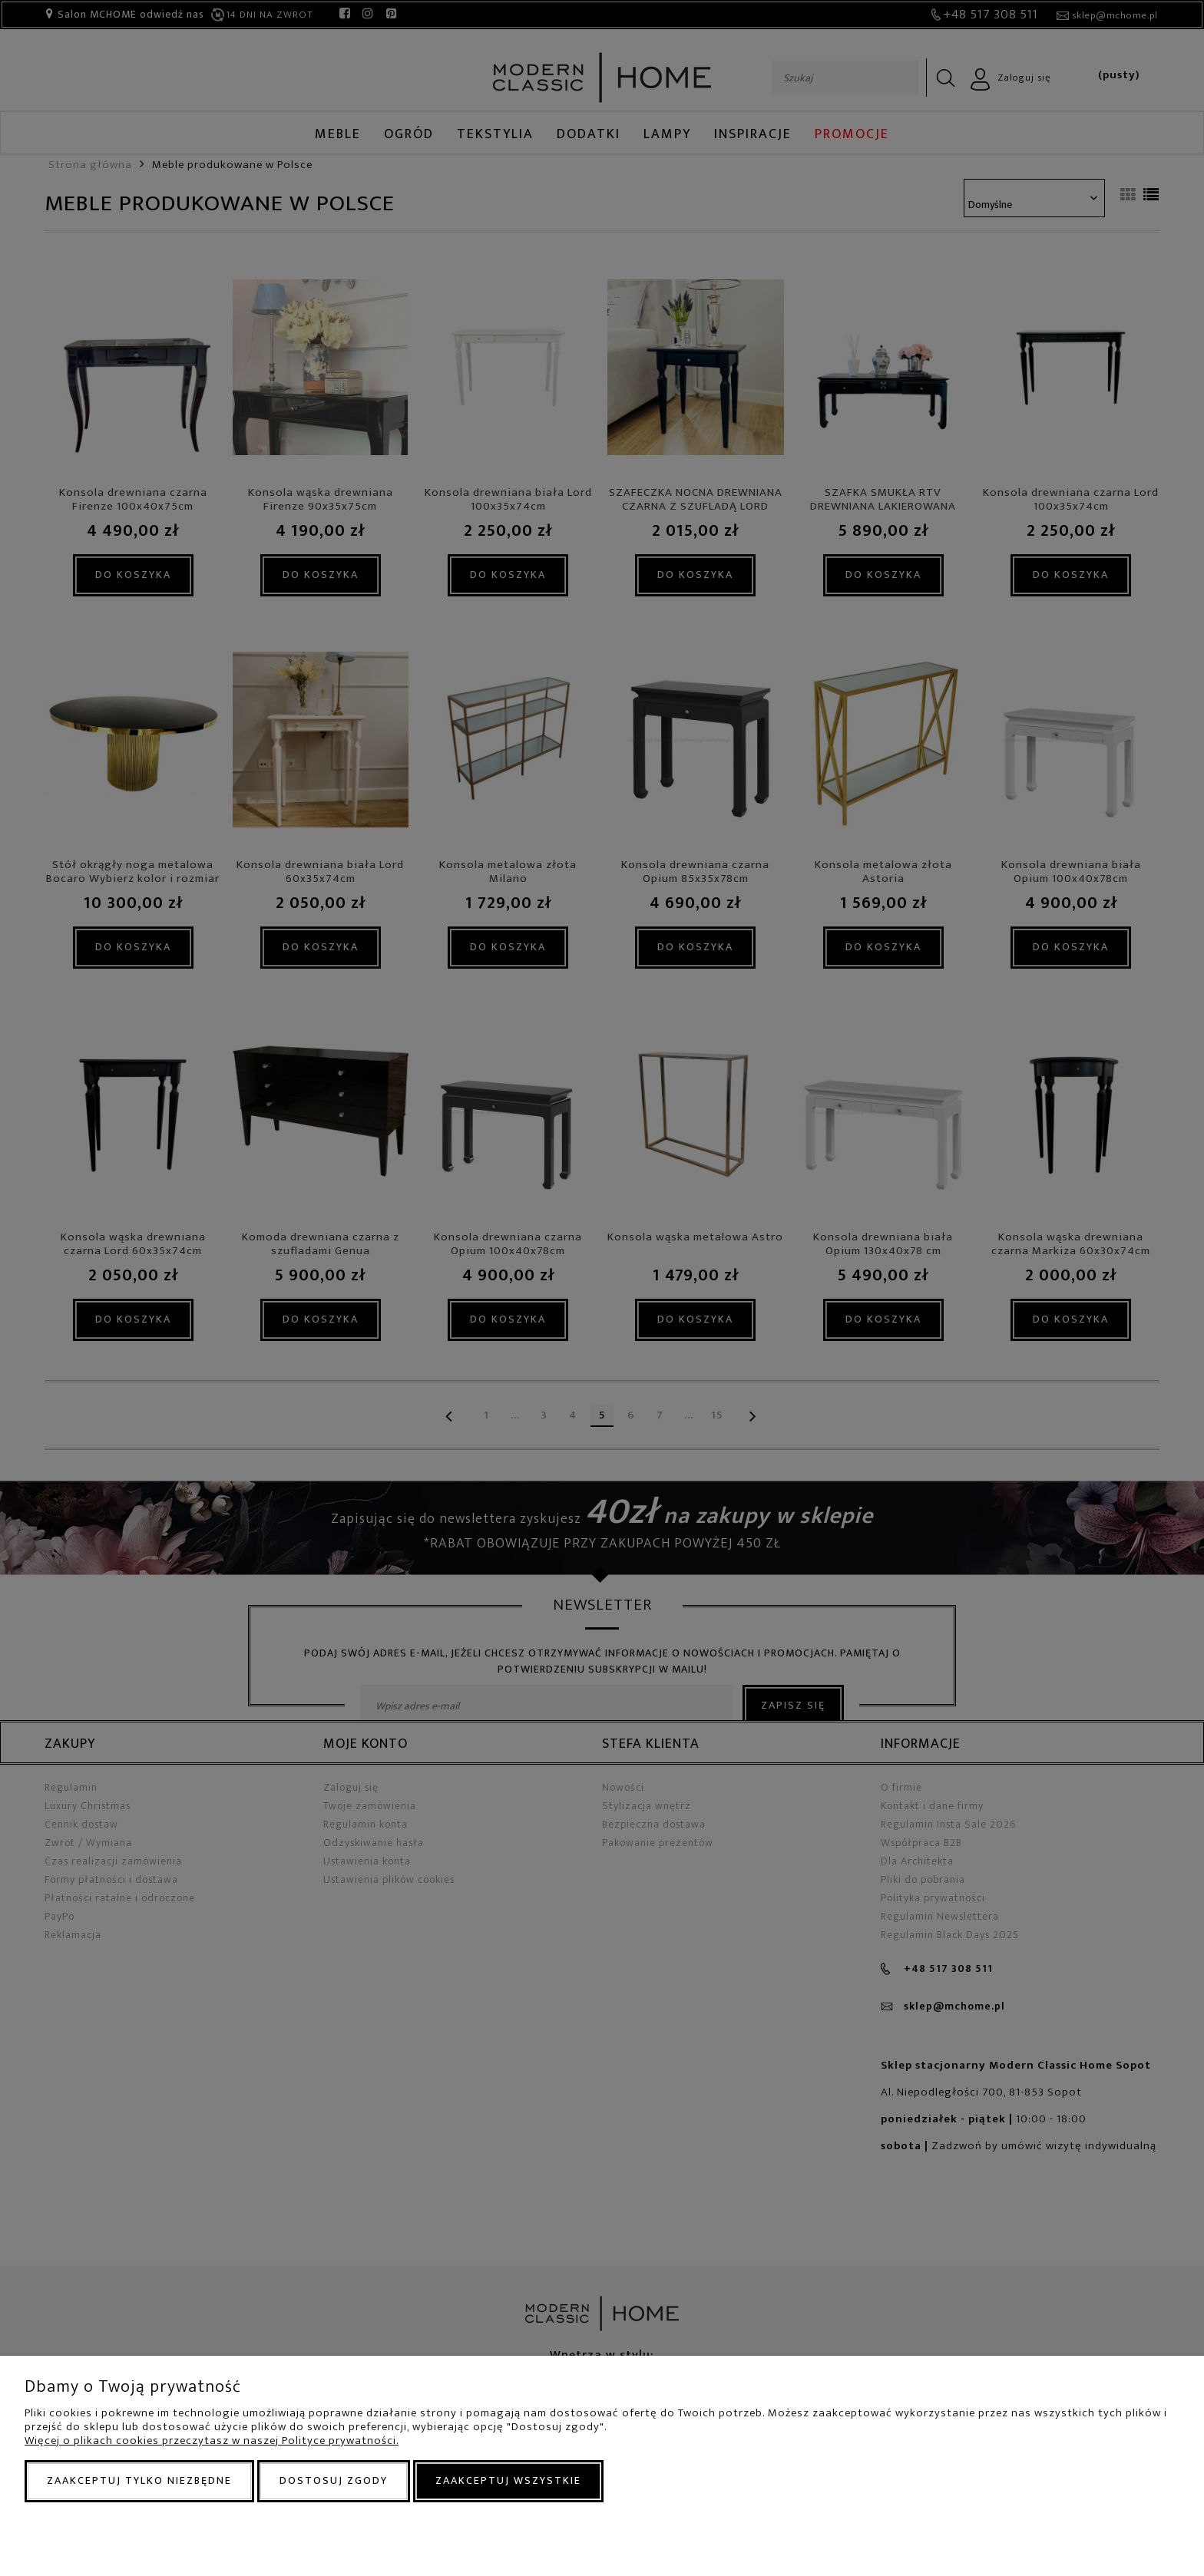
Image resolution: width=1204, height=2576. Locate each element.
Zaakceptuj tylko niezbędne (139, 2480)
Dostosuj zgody (334, 2480)
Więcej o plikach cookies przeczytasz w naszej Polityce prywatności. (212, 2440)
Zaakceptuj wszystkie (508, 2480)
